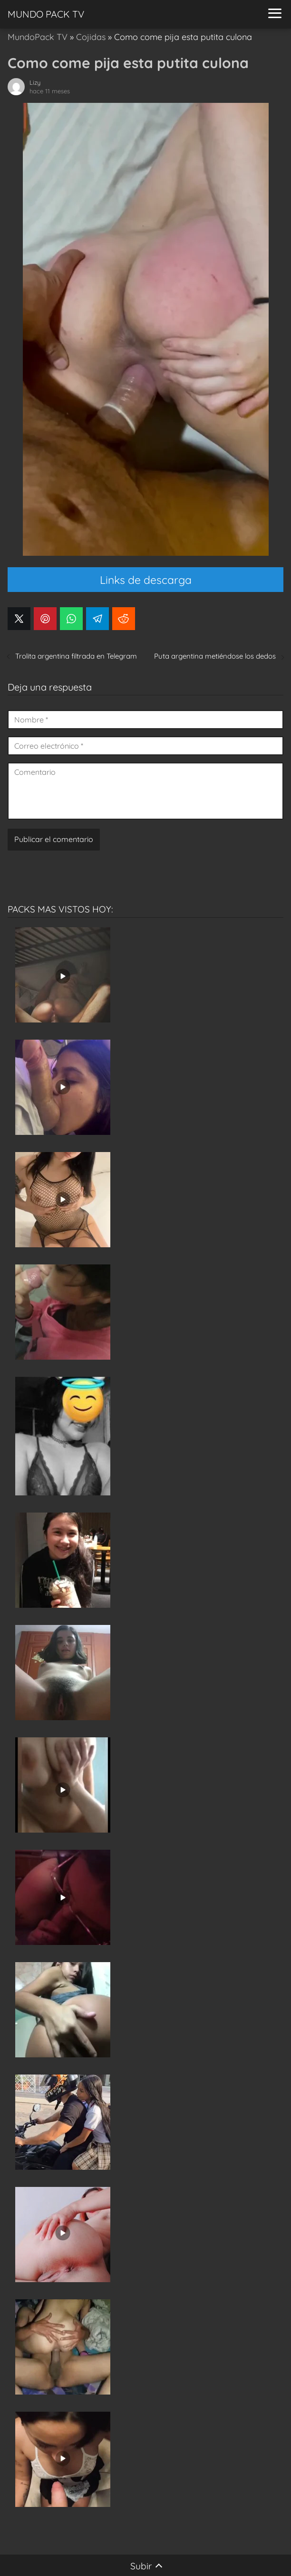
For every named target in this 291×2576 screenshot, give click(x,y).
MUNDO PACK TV (46, 14)
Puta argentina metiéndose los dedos (215, 656)
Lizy (34, 82)
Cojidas (91, 36)
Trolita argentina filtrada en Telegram (76, 656)
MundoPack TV (38, 36)
